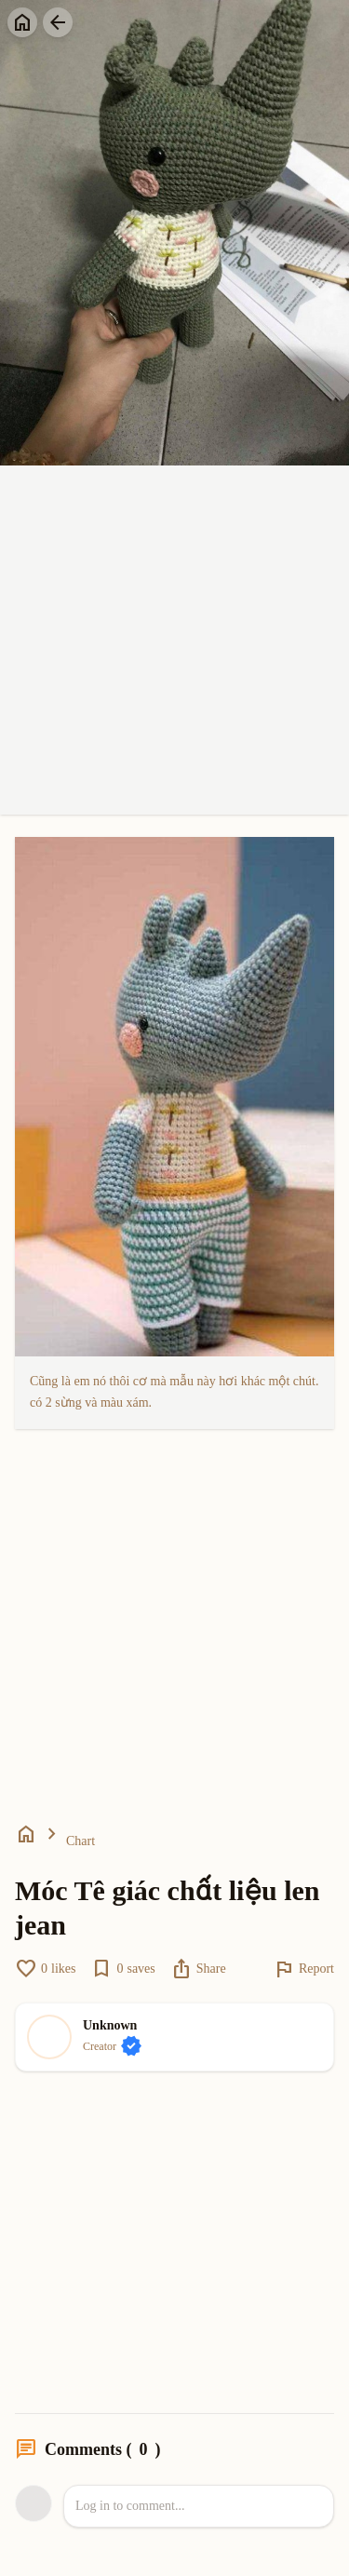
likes (45, 1969)
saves (122, 1969)
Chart (80, 1841)
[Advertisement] (174, 640)
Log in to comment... (129, 2506)
